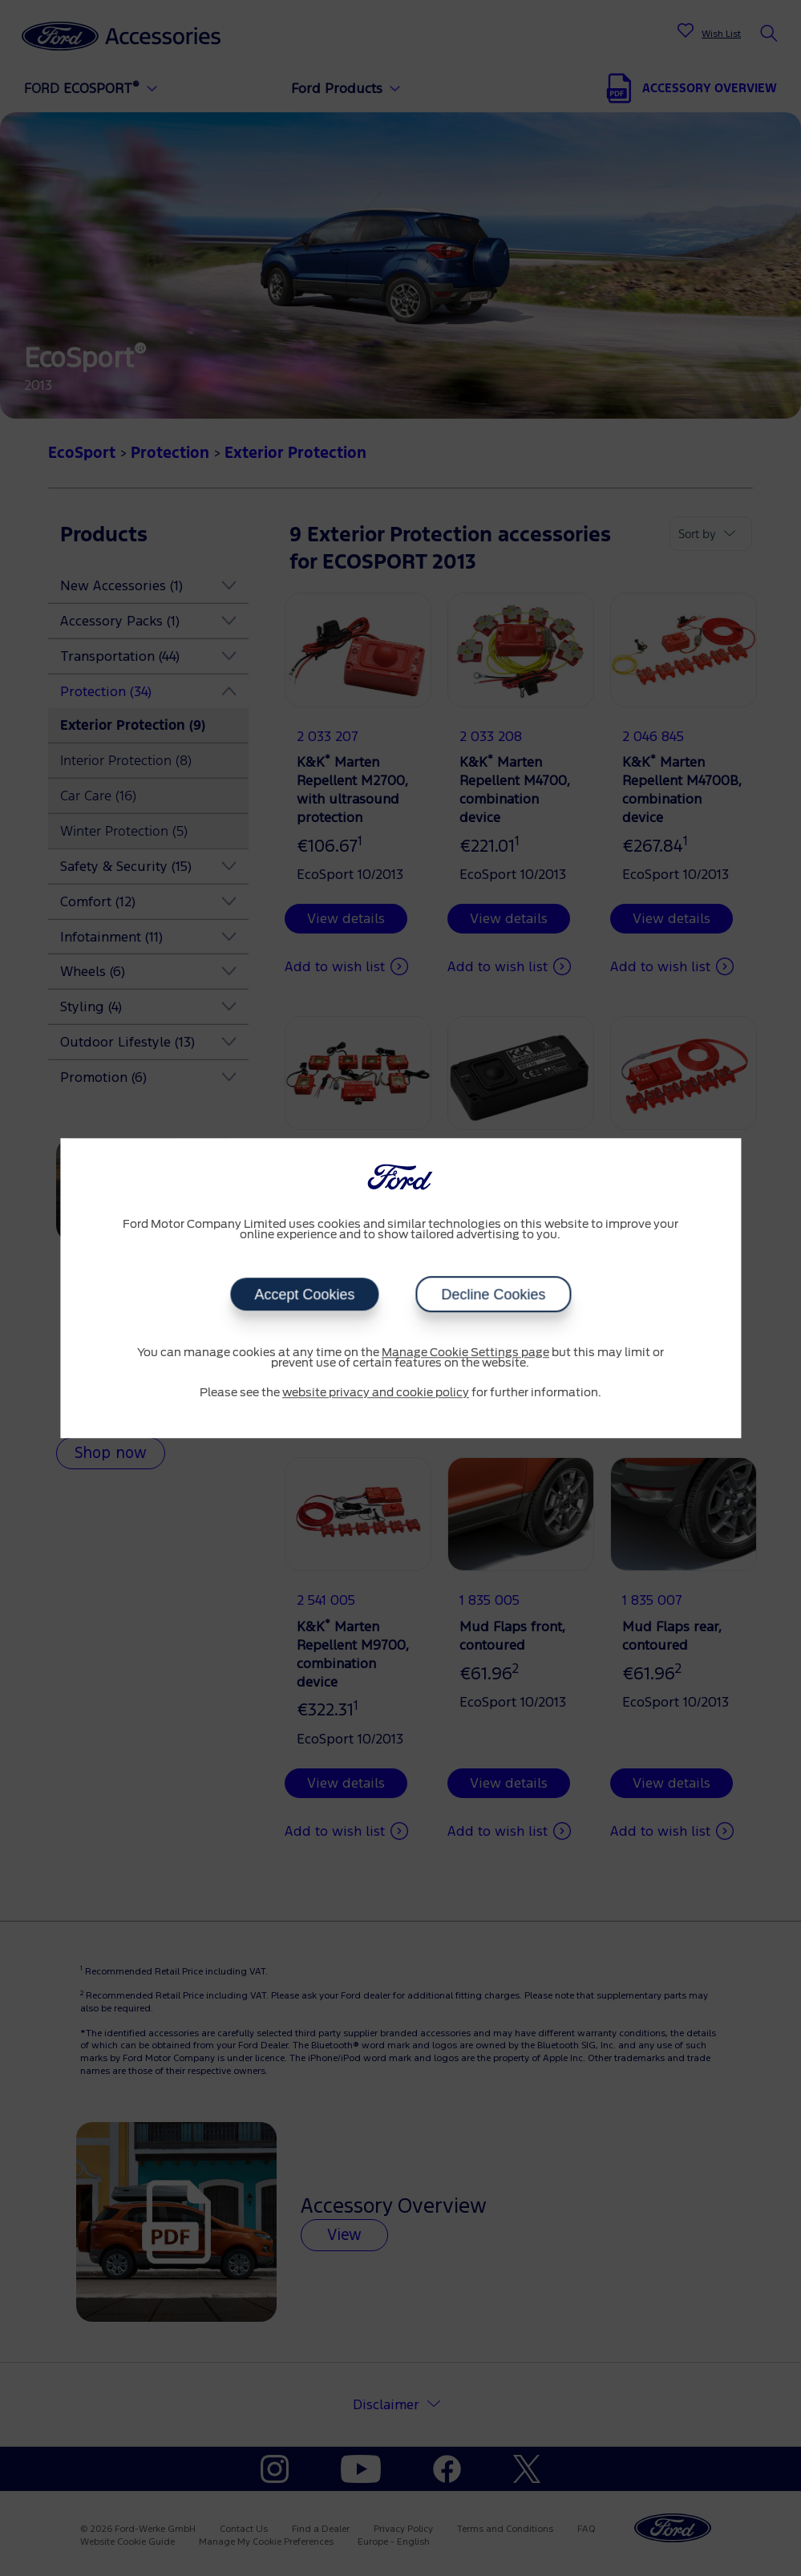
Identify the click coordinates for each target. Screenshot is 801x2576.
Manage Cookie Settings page (465, 1353)
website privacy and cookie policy (375, 1393)
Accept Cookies (304, 1294)
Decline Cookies (493, 1294)
